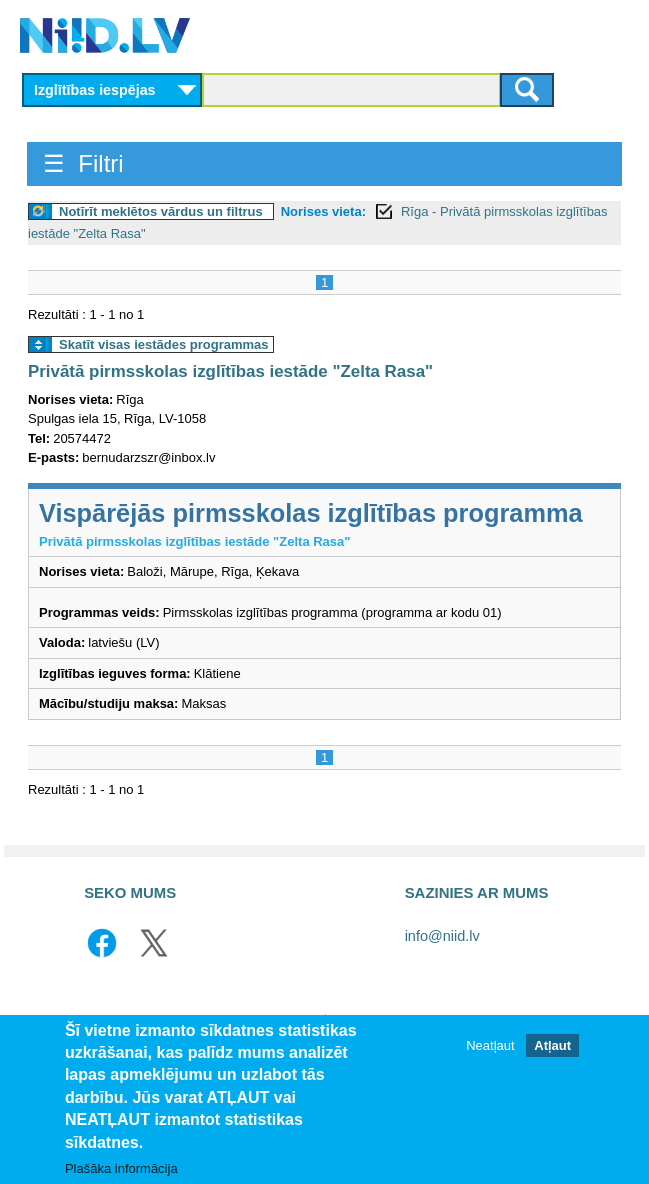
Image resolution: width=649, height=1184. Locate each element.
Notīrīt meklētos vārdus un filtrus (161, 211)
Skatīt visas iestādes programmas (164, 344)
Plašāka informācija (121, 1170)
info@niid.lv (442, 936)
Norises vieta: (323, 211)
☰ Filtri (83, 163)
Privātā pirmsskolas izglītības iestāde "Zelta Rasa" (230, 371)
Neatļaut (490, 1047)
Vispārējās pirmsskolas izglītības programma (311, 513)
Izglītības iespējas (95, 90)
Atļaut (552, 1047)
